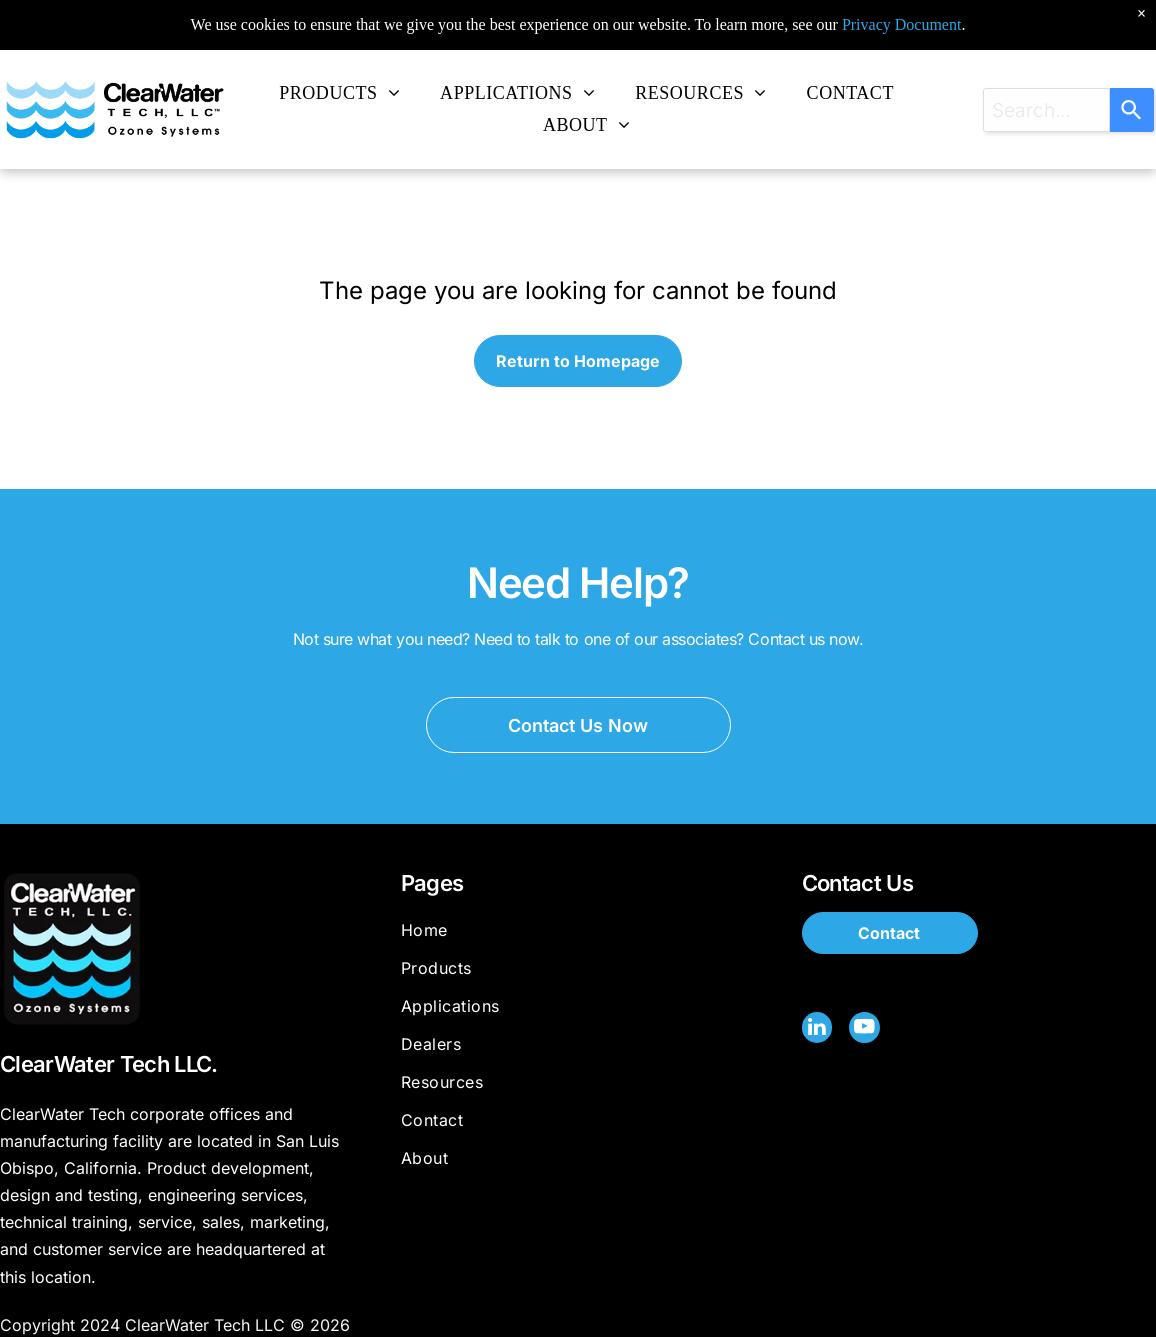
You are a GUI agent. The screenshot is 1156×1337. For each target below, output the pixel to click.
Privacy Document (902, 9)
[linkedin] (817, 1029)
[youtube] (864, 1029)
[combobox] (1046, 110)
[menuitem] (339, 93)
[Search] (1132, 110)
